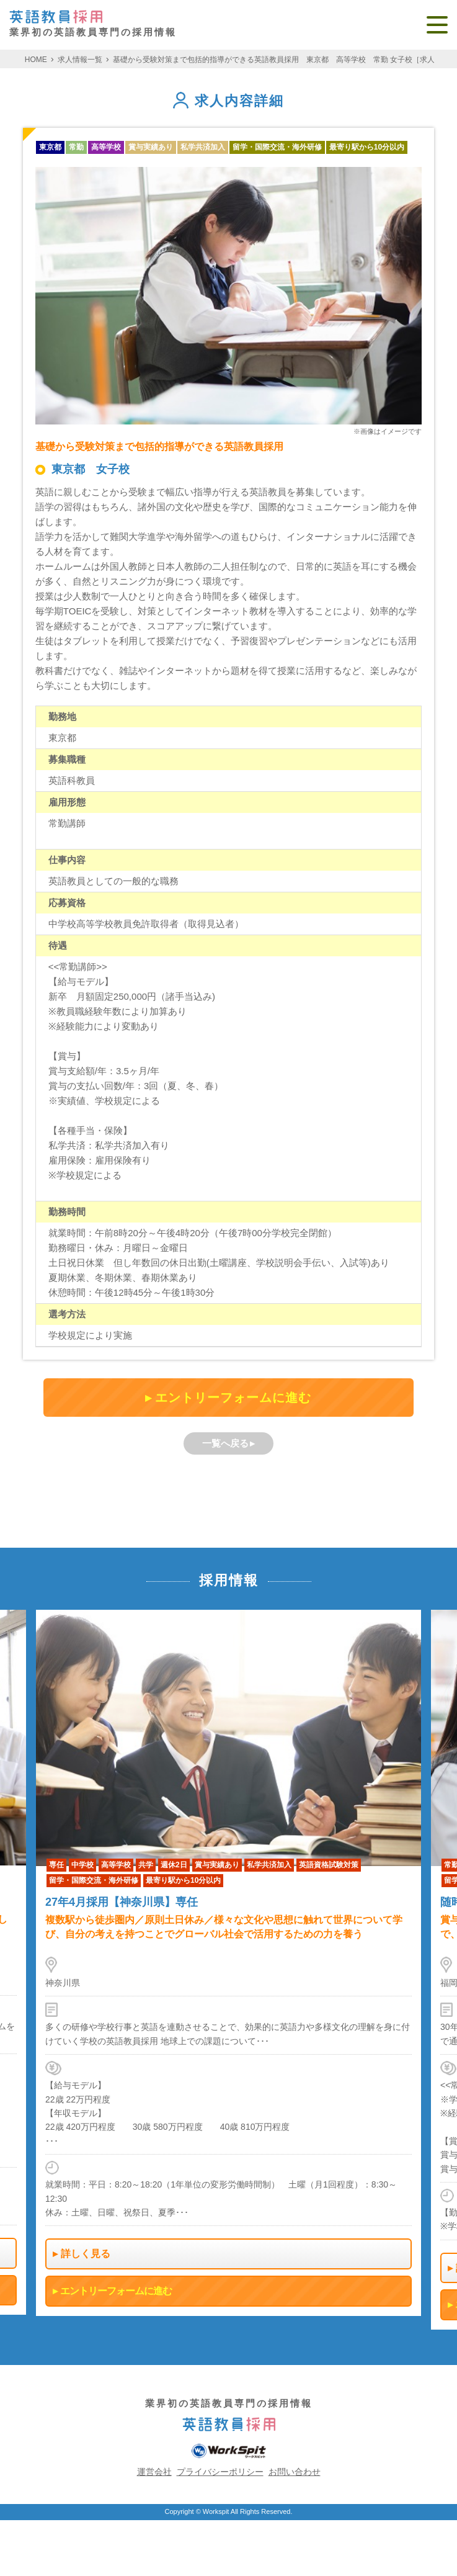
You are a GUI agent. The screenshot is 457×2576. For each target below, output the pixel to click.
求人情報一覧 (80, 59)
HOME (36, 59)
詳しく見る (85, 2253)
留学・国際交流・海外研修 (277, 147)
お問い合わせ (294, 2472)
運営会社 (154, 2472)
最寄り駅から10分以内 (366, 147)
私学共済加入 (202, 147)
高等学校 (106, 147)
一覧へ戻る (225, 1443)
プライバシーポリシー (220, 2472)
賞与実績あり (150, 147)
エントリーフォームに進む (233, 1397)
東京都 (50, 147)
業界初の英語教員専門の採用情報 (93, 24)
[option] (228, 1962)
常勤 (76, 147)
